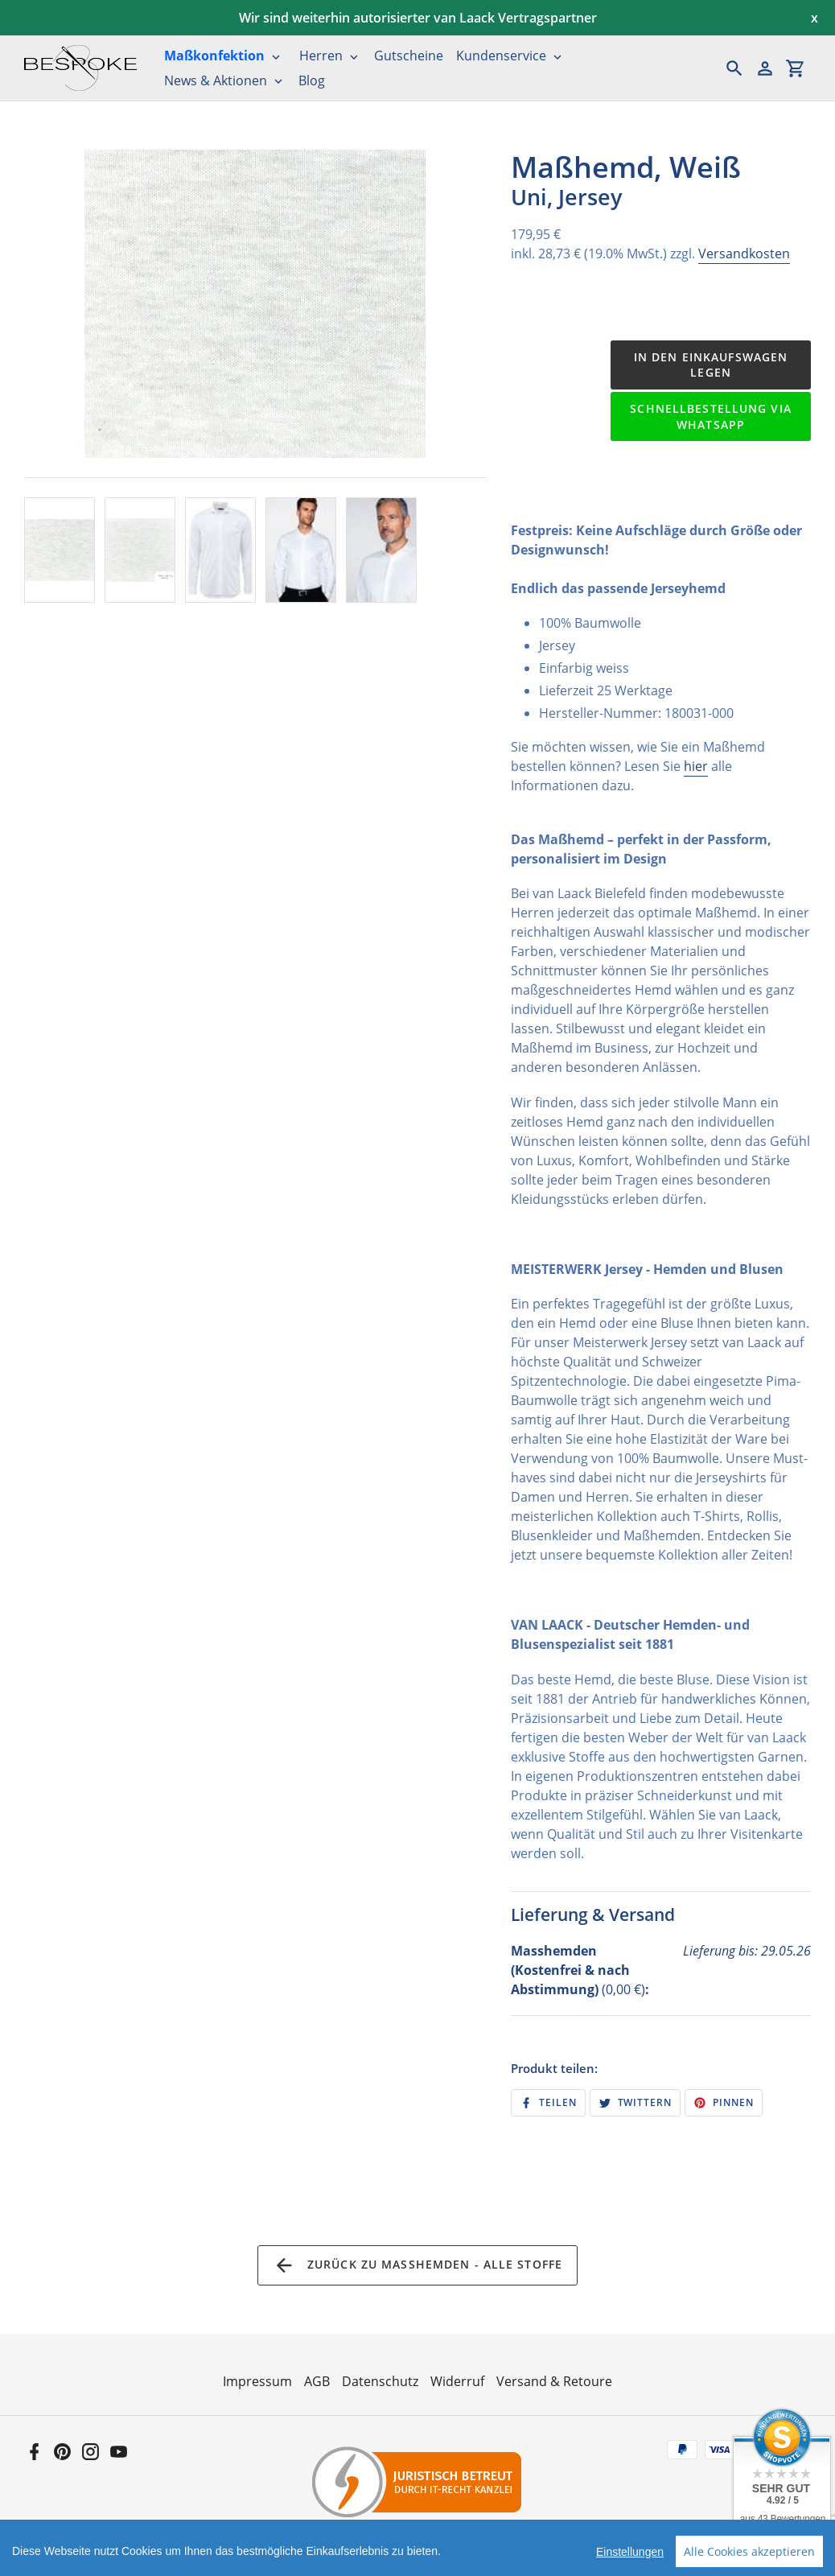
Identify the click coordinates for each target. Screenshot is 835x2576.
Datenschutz (380, 2381)
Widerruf (457, 2381)
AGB (317, 2381)
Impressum (257, 2381)
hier (696, 766)
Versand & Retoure (554, 2381)
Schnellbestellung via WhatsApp (711, 416)
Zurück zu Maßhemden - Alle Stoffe (417, 2265)
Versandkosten (744, 253)
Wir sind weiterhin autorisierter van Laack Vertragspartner (418, 18)
